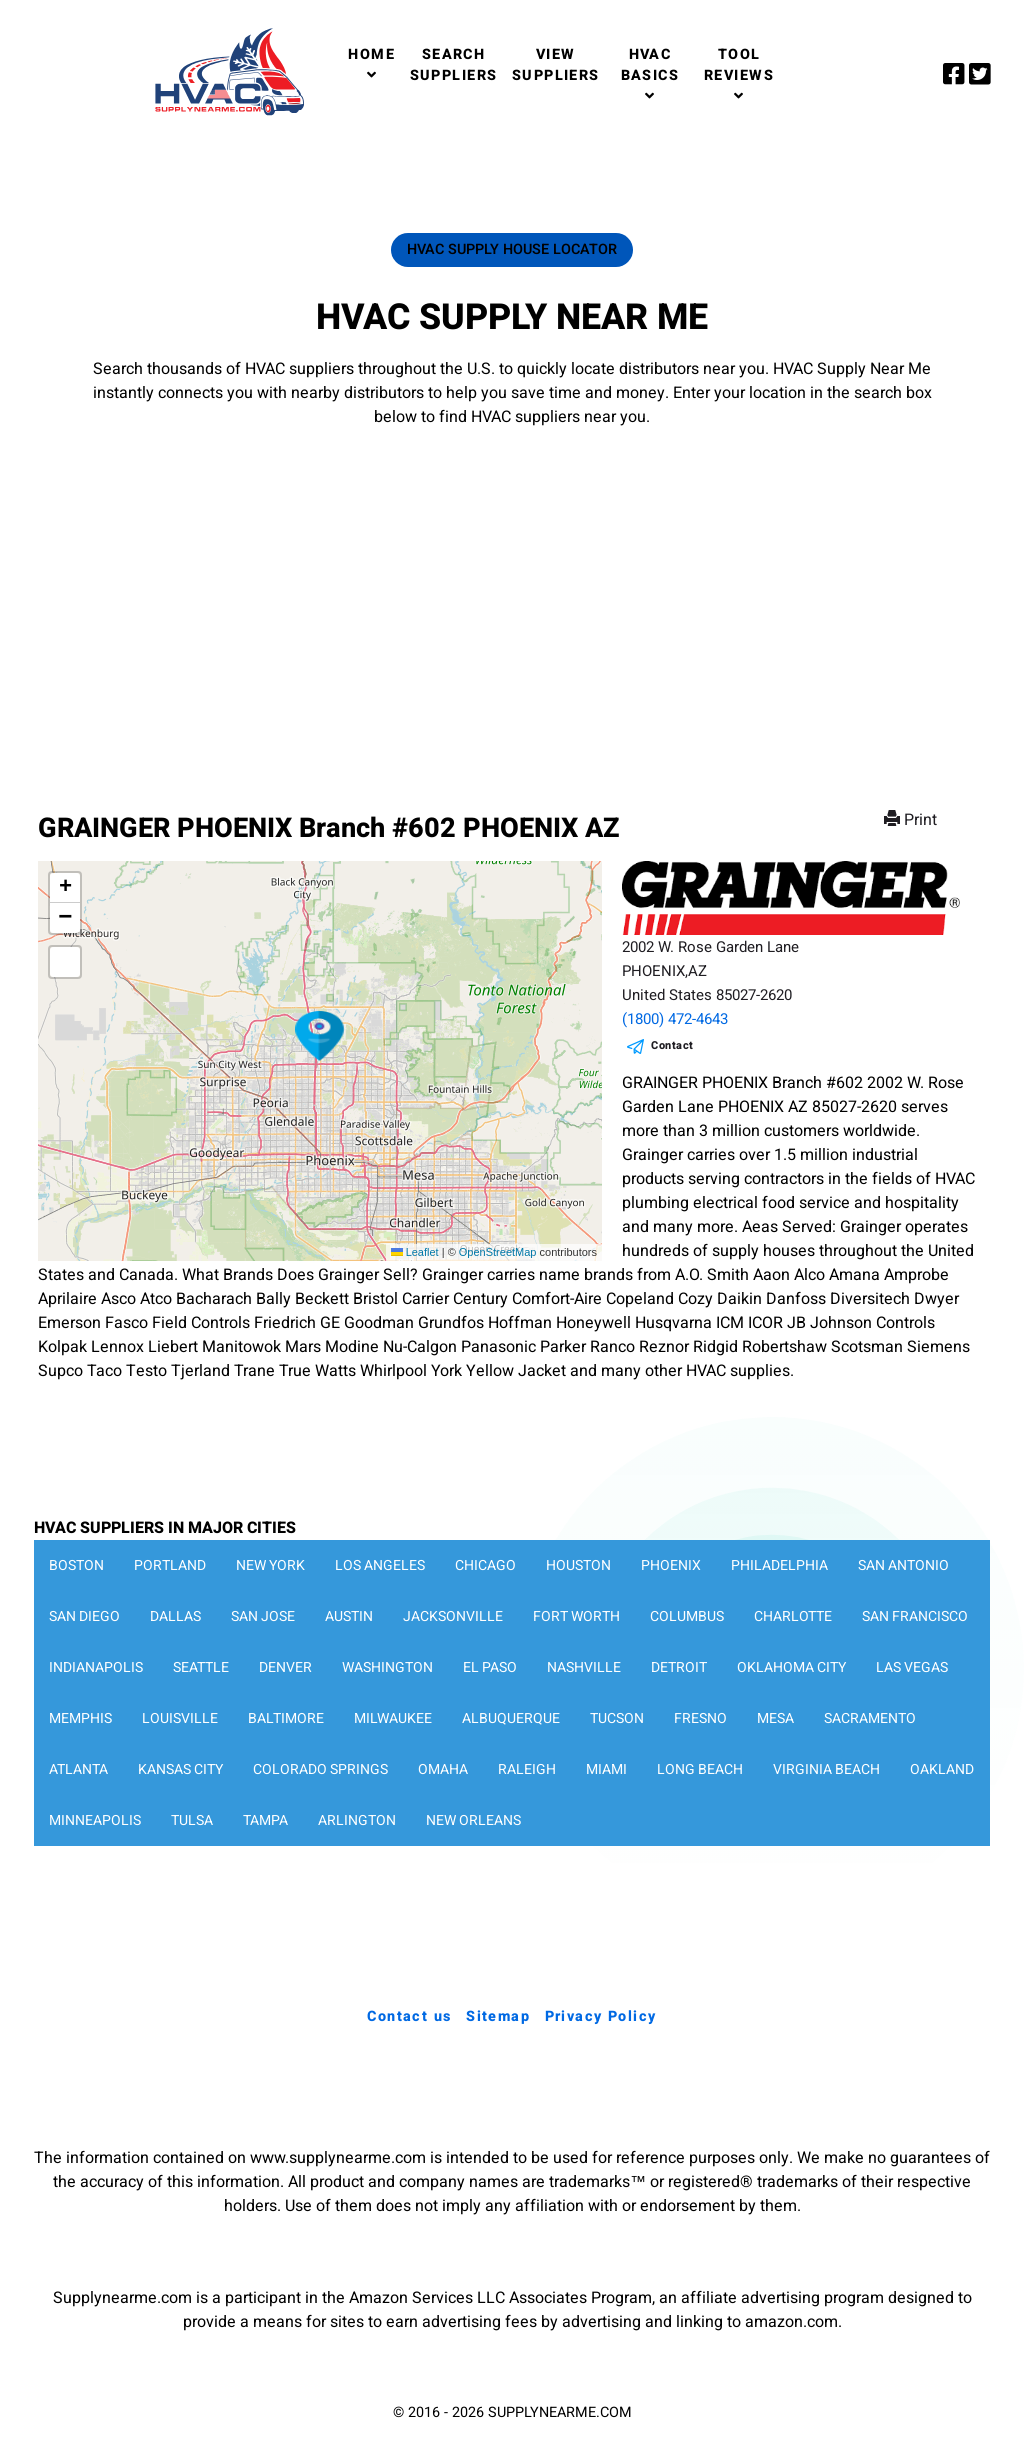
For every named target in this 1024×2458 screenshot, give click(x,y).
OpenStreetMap (498, 1252)
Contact (672, 1045)
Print (912, 820)
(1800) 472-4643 (675, 1019)
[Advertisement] (512, 600)
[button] (320, 1036)
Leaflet (415, 1252)
